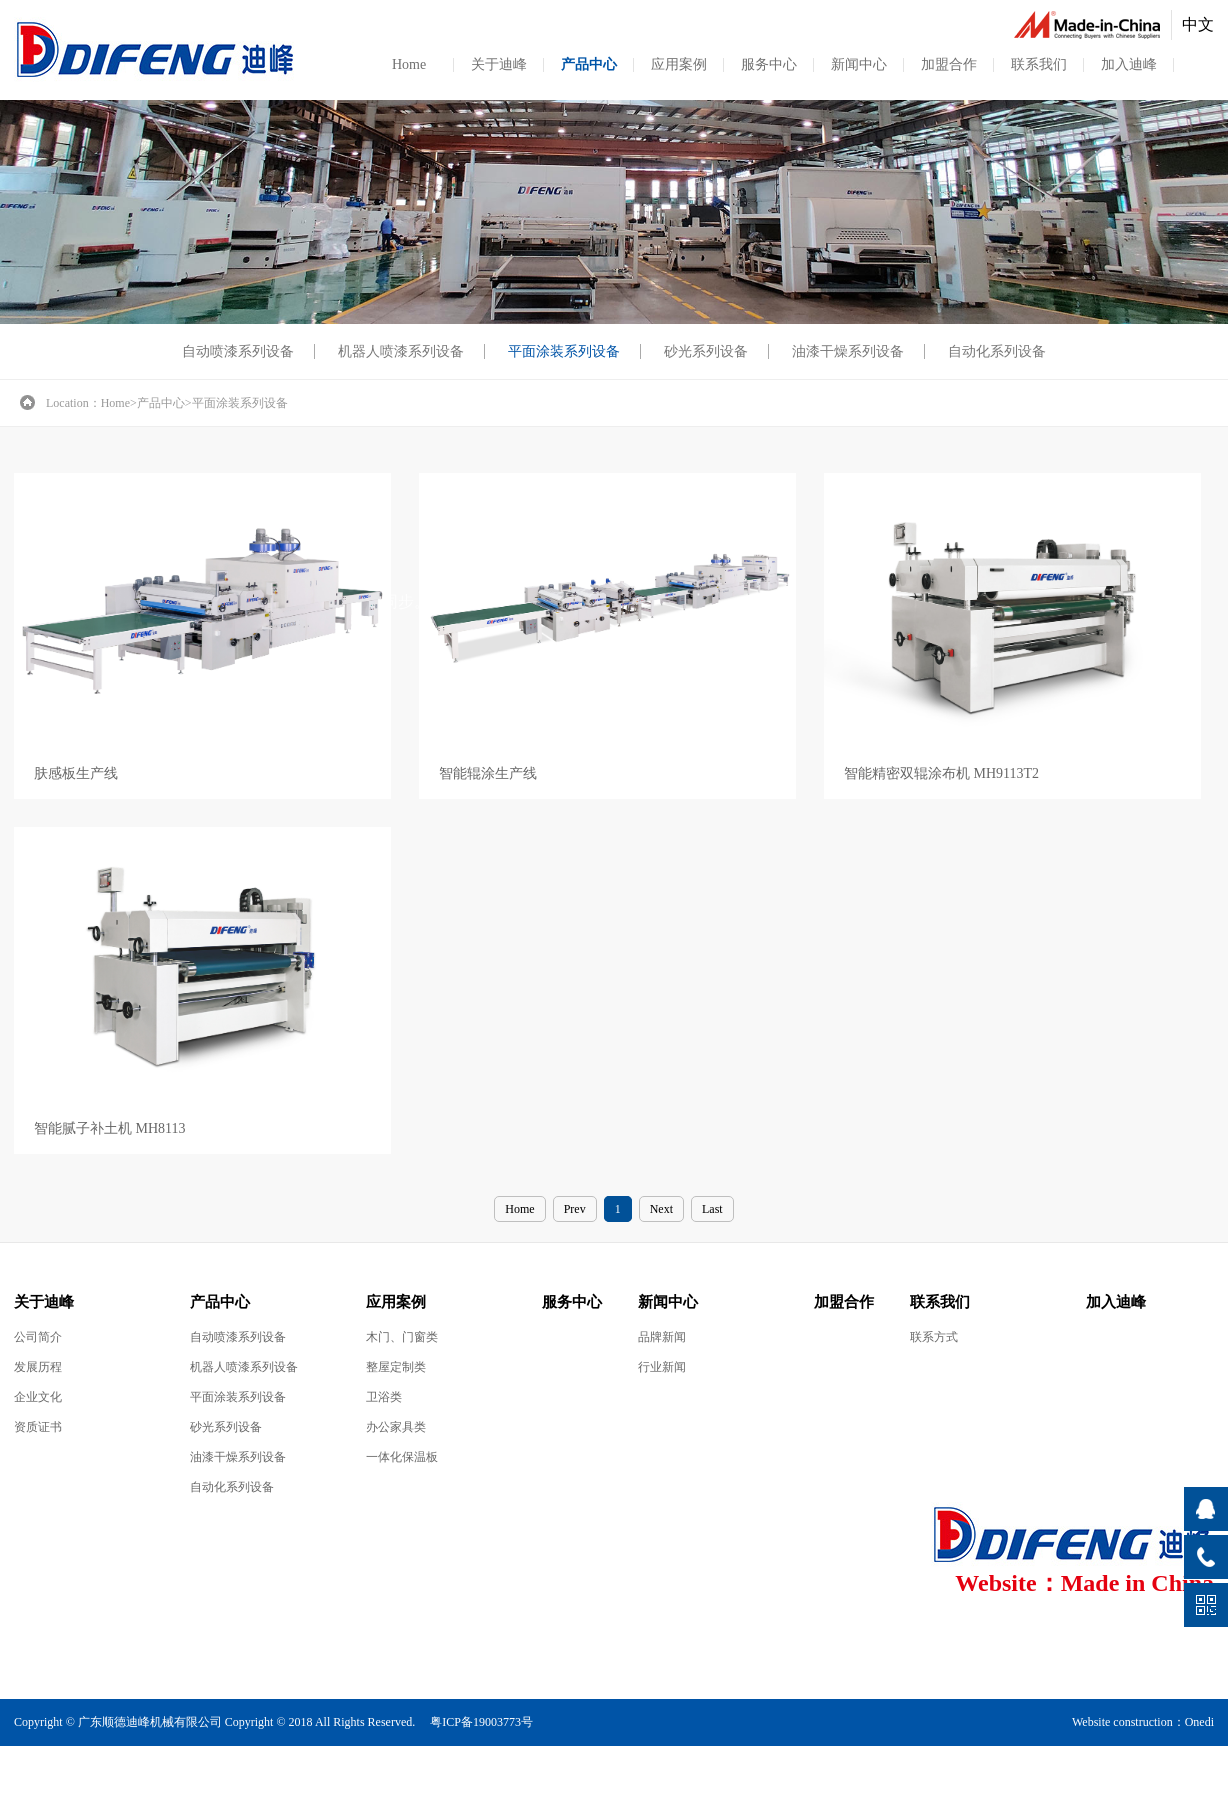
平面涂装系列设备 (564, 351)
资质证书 (38, 1427)
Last (712, 1209)
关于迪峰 (499, 64)
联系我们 (1039, 64)
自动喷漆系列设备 (238, 351)
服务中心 (769, 64)
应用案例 (679, 64)
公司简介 (38, 1337)
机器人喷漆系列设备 (401, 351)
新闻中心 (859, 64)
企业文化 (38, 1397)
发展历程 (38, 1367)
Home (409, 64)
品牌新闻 (662, 1337)
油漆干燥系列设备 (848, 351)
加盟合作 (949, 64)
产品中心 (589, 64)
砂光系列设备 (706, 351)
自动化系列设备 (997, 351)
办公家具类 (396, 1427)
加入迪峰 (1129, 64)
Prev (575, 1209)
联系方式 (934, 1337)
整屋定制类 (396, 1367)
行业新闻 (662, 1367)
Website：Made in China (1084, 1583)
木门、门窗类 (402, 1337)
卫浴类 (384, 1397)
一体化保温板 (402, 1457)
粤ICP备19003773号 (481, 1722)
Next (661, 1209)
